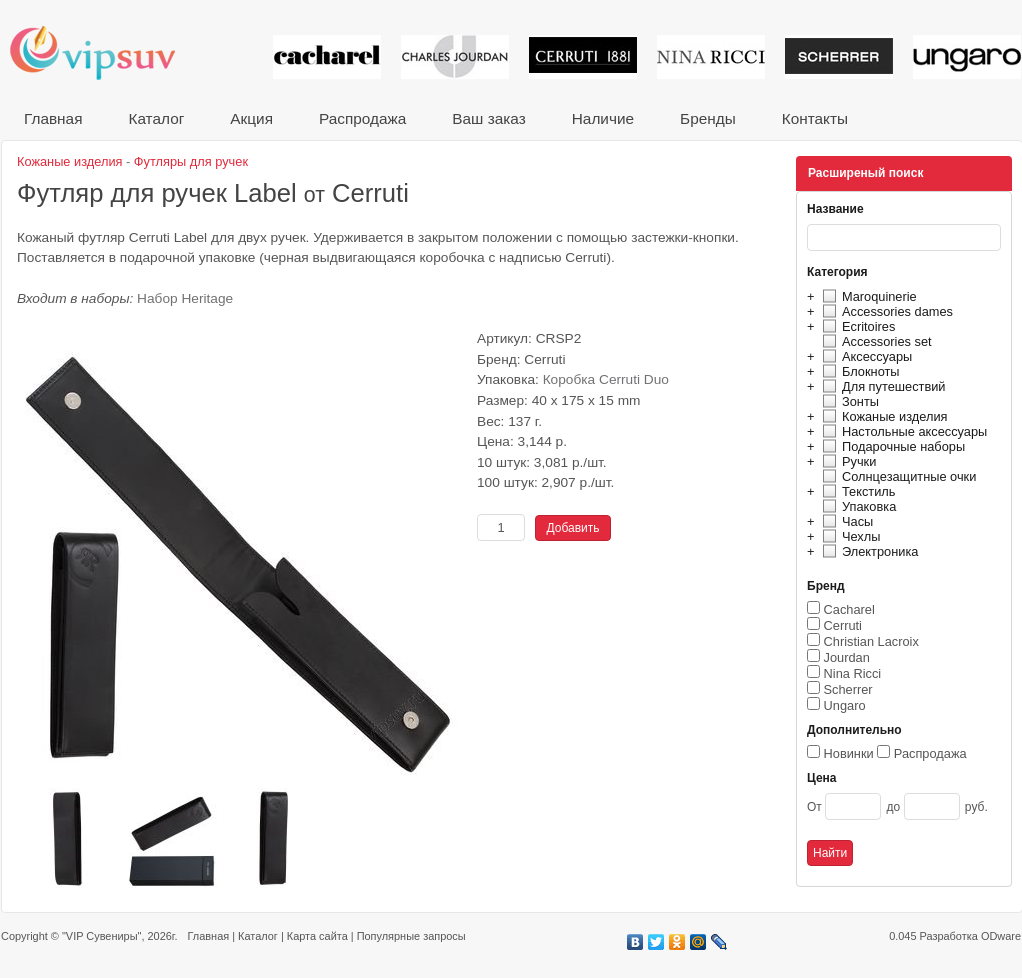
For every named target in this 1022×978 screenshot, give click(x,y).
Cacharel (849, 609)
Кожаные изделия (882, 416)
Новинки (849, 753)
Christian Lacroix (871, 641)
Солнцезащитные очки (896, 476)
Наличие (603, 118)
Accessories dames (885, 311)
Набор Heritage (185, 298)
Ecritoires (856, 326)
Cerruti (843, 625)
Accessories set (874, 341)
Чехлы (848, 536)
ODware (1001, 936)
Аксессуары (864, 356)
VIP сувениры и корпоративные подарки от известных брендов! (106, 52)
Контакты (815, 118)
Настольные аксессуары (902, 431)
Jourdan (847, 657)
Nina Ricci (853, 673)
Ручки (846, 461)
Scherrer (848, 689)
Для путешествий (881, 386)
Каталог (156, 118)
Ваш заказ (488, 118)
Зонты (848, 401)
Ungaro (845, 705)
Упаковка (856, 506)
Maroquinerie (867, 296)
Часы (845, 521)
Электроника (867, 551)
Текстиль (856, 491)
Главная (53, 118)
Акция (251, 118)
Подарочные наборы (891, 446)
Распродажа (362, 118)
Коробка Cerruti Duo (606, 379)
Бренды (708, 118)
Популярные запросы (411, 936)
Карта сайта (317, 936)
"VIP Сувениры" (101, 936)
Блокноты (858, 371)
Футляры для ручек (191, 161)
